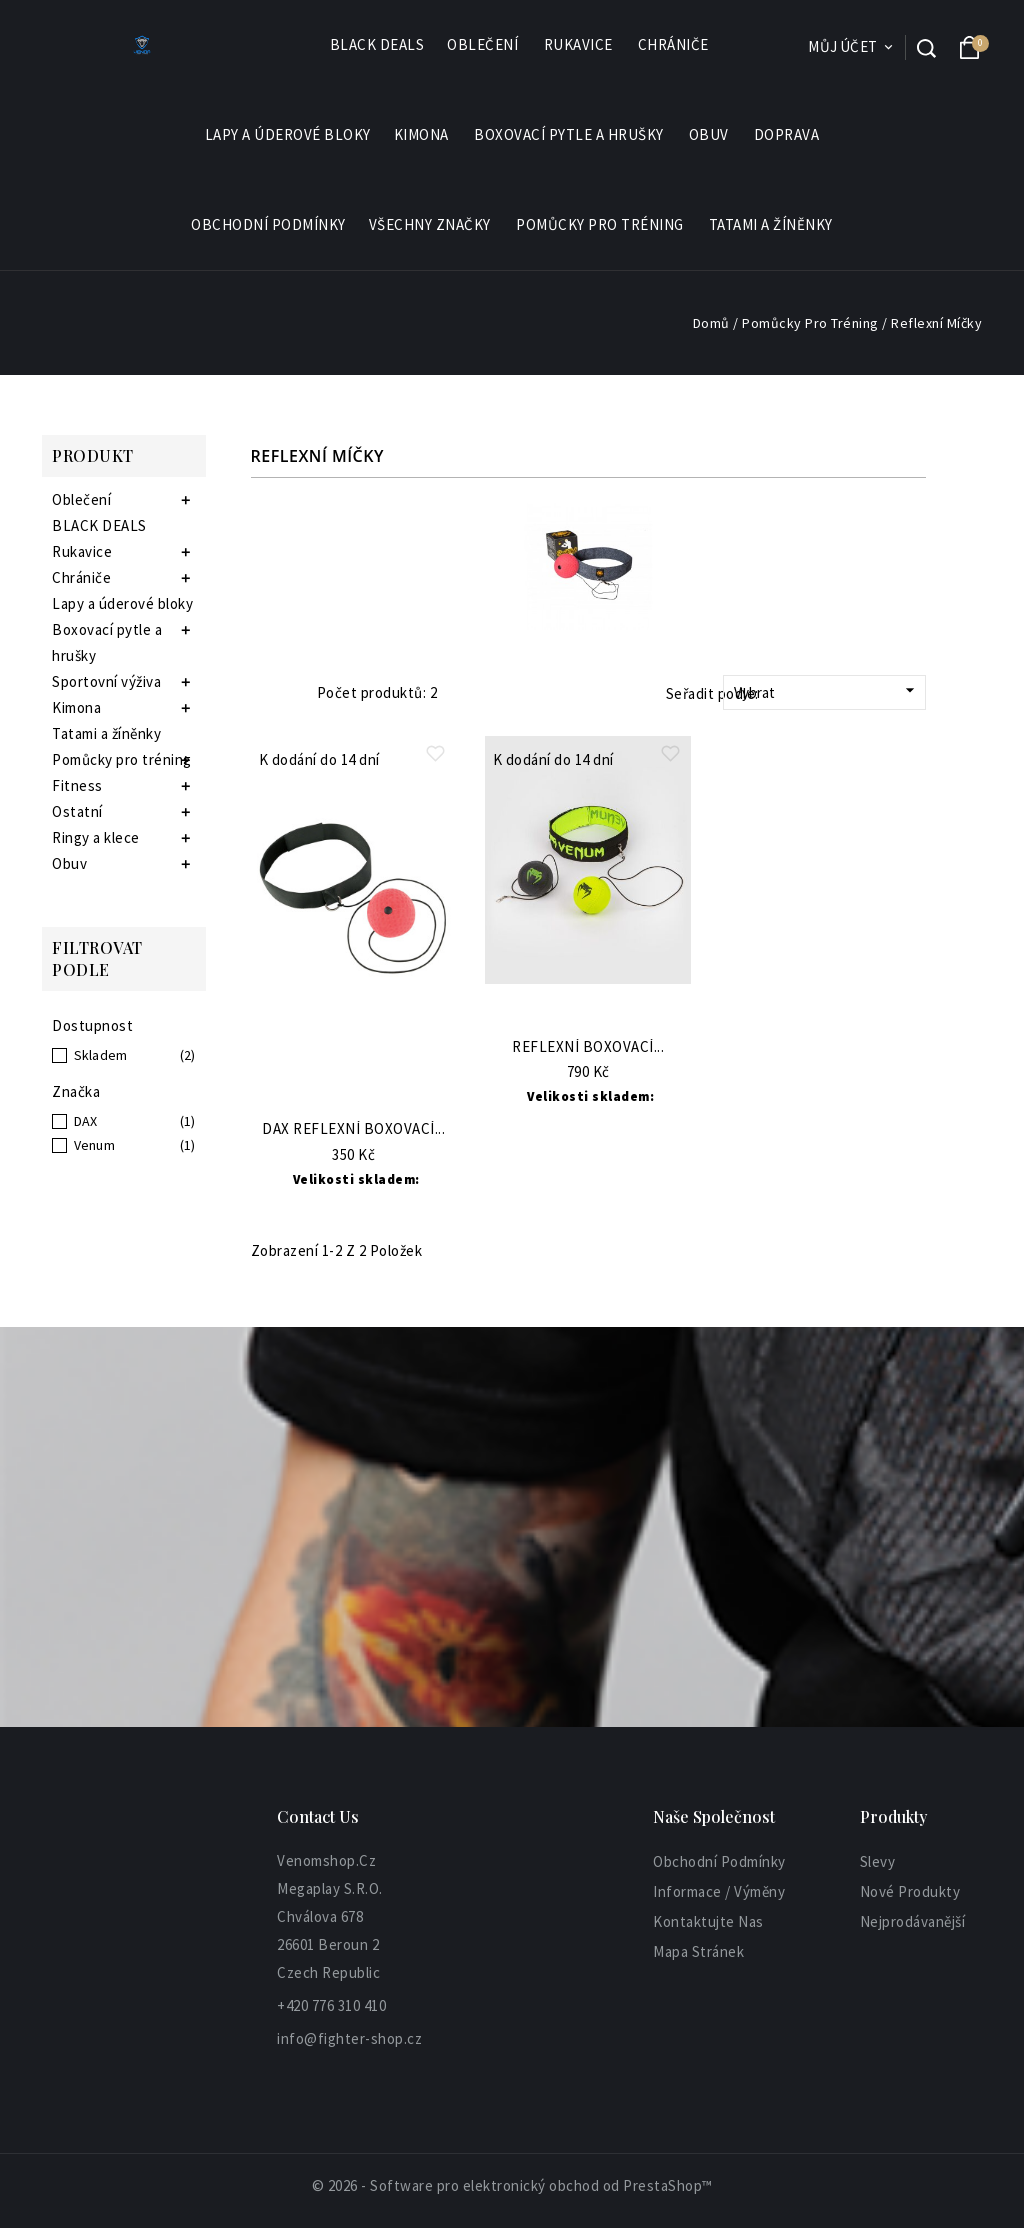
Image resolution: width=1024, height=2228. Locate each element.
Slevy (878, 1861)
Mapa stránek (698, 1951)
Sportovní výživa (106, 681)
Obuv (710, 135)
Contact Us (318, 1816)
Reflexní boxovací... (588, 1047)
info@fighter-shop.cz (349, 2038)
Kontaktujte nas (708, 1921)
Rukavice (579, 45)
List (289, 693)
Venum (95, 1145)
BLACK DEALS (377, 44)
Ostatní (77, 811)
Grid (261, 693)
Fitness (77, 785)
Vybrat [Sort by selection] (827, 691)
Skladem (101, 1055)
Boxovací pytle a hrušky (570, 135)
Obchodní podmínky (268, 224)
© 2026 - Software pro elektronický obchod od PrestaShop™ (512, 2185)
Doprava (787, 134)
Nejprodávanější (913, 1921)
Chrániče (674, 45)
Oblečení (483, 45)
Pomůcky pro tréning (601, 225)
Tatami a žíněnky (771, 224)
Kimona (422, 135)
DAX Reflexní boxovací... (353, 1129)
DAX (86, 1121)
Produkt (93, 455)
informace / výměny (719, 1891)
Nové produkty (910, 1891)
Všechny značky (431, 225)
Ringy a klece (96, 837)
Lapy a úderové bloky (288, 134)
